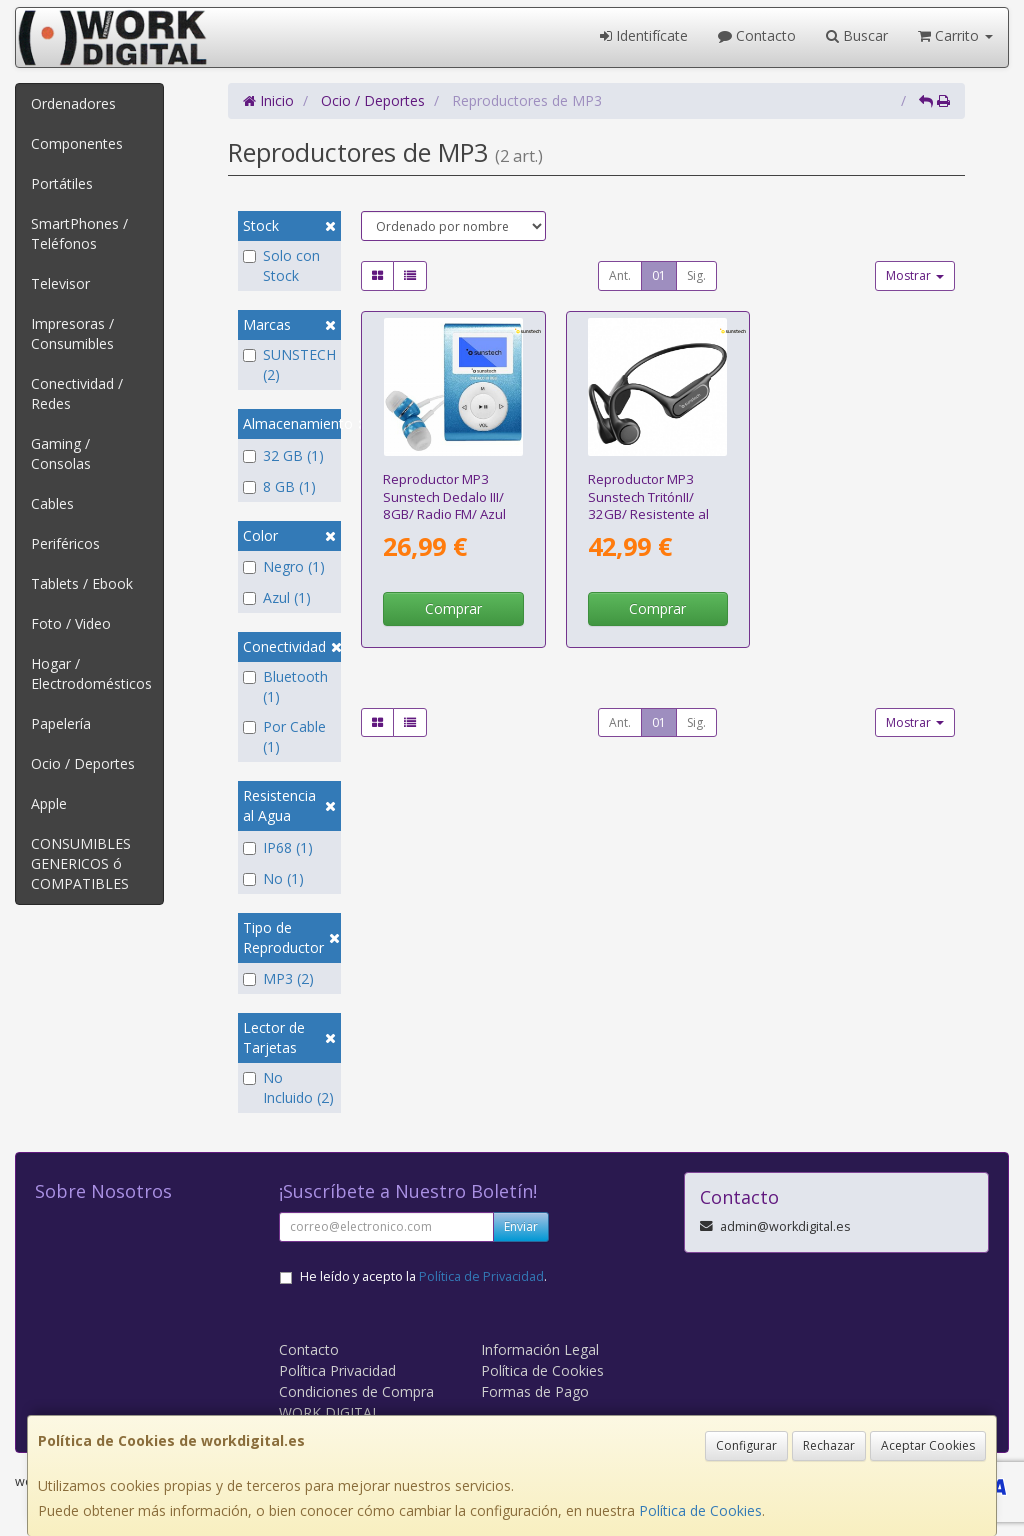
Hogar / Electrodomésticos (91, 673)
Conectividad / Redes (77, 393)
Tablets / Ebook (82, 583)
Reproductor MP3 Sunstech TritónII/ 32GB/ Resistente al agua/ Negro (648, 505)
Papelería (61, 723)
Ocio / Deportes (83, 763)
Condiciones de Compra (356, 1391)
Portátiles (62, 183)
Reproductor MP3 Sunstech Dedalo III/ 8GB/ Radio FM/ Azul (444, 496)
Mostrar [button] (915, 275)
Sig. (696, 275)
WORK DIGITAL (329, 1412)
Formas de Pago (535, 1391)
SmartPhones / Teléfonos (79, 233)
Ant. (620, 275)
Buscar (857, 35)
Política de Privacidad (481, 1276)
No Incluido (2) (288, 1087)
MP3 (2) (278, 978)
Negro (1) (284, 566)
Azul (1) (277, 597)
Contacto (757, 35)
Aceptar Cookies (928, 1445)
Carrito (955, 35)
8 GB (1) (279, 486)
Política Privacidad (337, 1370)
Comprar (453, 608)
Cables (52, 503)
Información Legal (540, 1349)
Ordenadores (73, 103)
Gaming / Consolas (61, 453)
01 (659, 275)
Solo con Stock (281, 265)
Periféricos (65, 543)
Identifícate (644, 35)
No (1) (273, 878)
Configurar (746, 1445)
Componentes (77, 143)
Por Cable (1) (284, 736)
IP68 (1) (278, 847)
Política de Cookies (700, 1510)
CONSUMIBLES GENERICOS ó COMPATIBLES (81, 863)
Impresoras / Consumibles (72, 333)
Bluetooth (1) (285, 686)
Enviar (521, 1226)
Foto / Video (71, 623)
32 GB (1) (283, 455)
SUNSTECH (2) (289, 364)
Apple (49, 803)
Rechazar (829, 1445)
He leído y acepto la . (423, 1276)
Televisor (60, 283)
